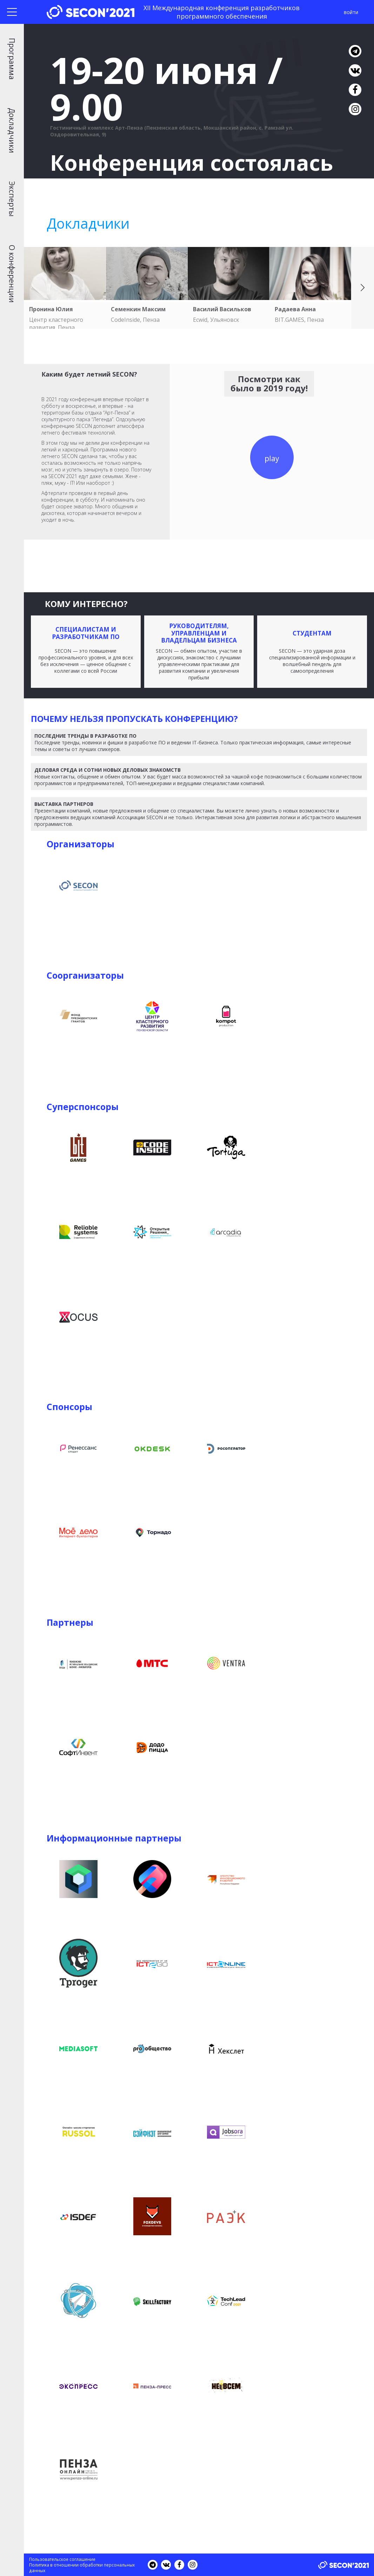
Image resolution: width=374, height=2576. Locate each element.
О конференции (12, 274)
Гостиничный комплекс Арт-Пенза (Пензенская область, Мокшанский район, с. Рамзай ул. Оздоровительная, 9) (171, 131)
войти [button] (351, 12)
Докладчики (12, 130)
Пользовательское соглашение (62, 2559)
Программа (12, 59)
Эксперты (12, 199)
